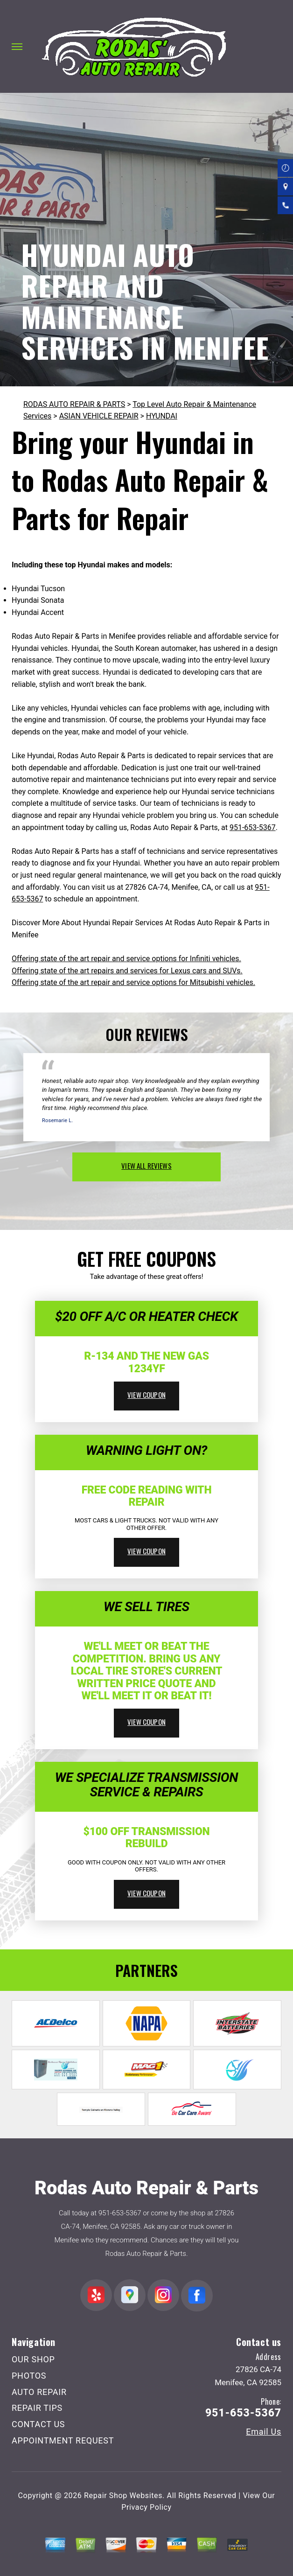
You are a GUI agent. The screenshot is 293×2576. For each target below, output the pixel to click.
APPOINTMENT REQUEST (63, 2440)
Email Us (263, 2432)
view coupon (146, 1394)
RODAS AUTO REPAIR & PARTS (74, 404)
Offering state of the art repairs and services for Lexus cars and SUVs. (127, 970)
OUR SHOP (33, 2359)
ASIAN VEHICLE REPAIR (99, 416)
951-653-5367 (253, 827)
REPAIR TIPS (37, 2408)
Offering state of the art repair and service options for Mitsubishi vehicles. (133, 982)
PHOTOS (29, 2376)
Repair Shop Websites (123, 2495)
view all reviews (146, 1165)
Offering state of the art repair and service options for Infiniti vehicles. (126, 958)
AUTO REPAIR (39, 2392)
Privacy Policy (146, 2507)
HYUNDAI (161, 416)
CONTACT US (38, 2424)
